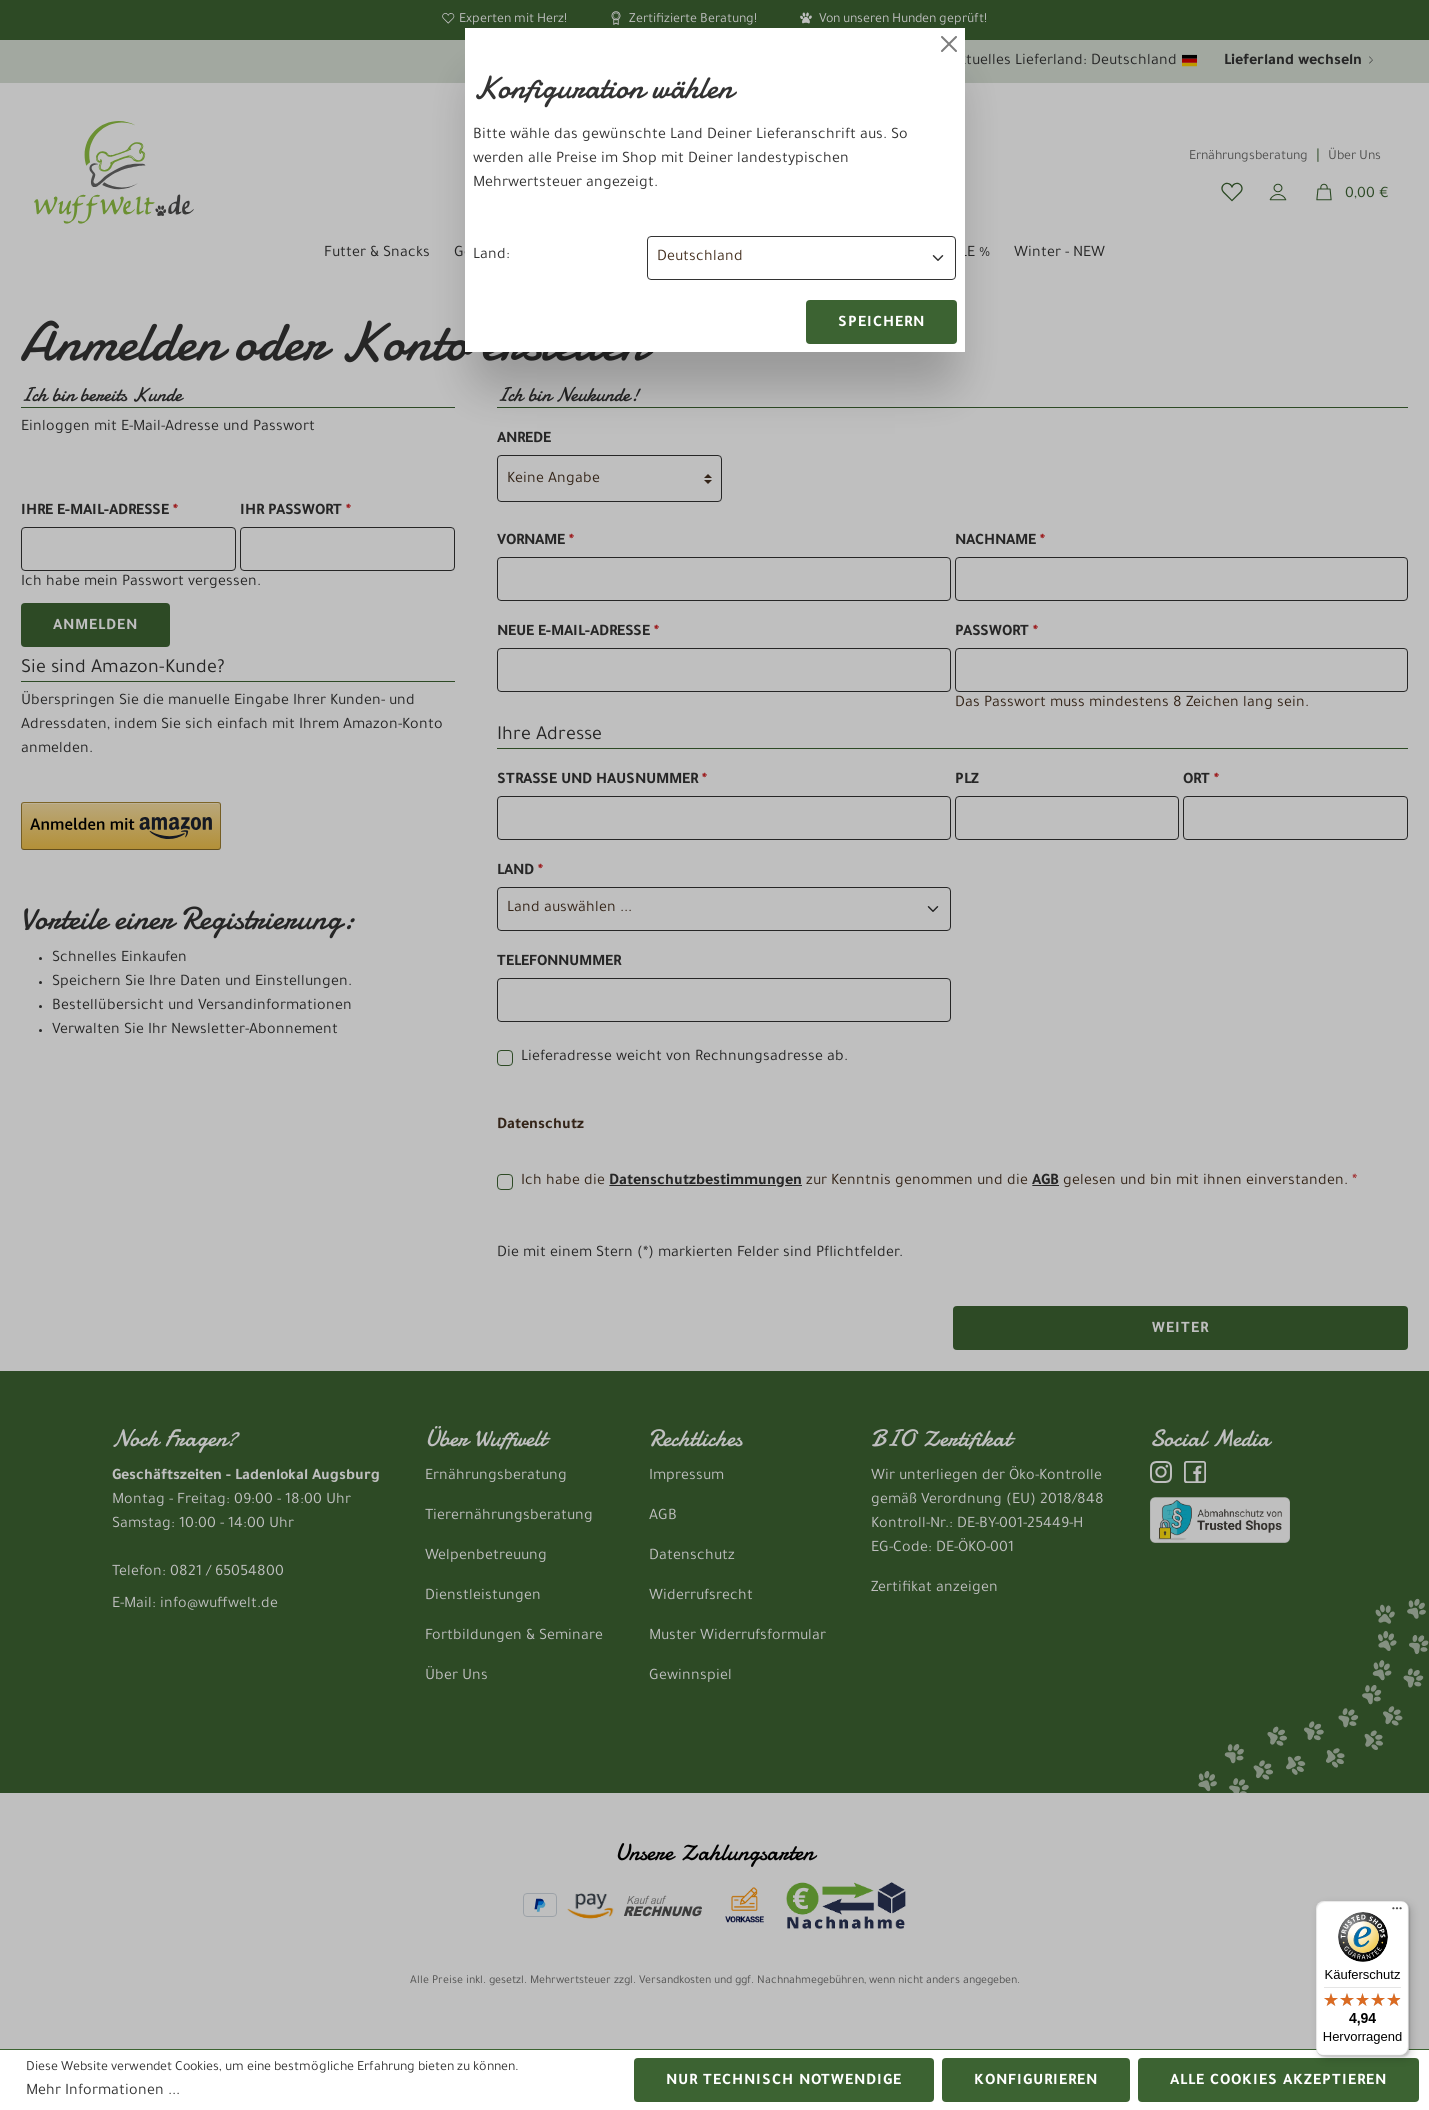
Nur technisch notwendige (784, 2082)
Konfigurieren (1036, 2082)
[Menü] (1397, 1913)
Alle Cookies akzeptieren (1278, 2082)
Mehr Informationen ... (103, 2092)
